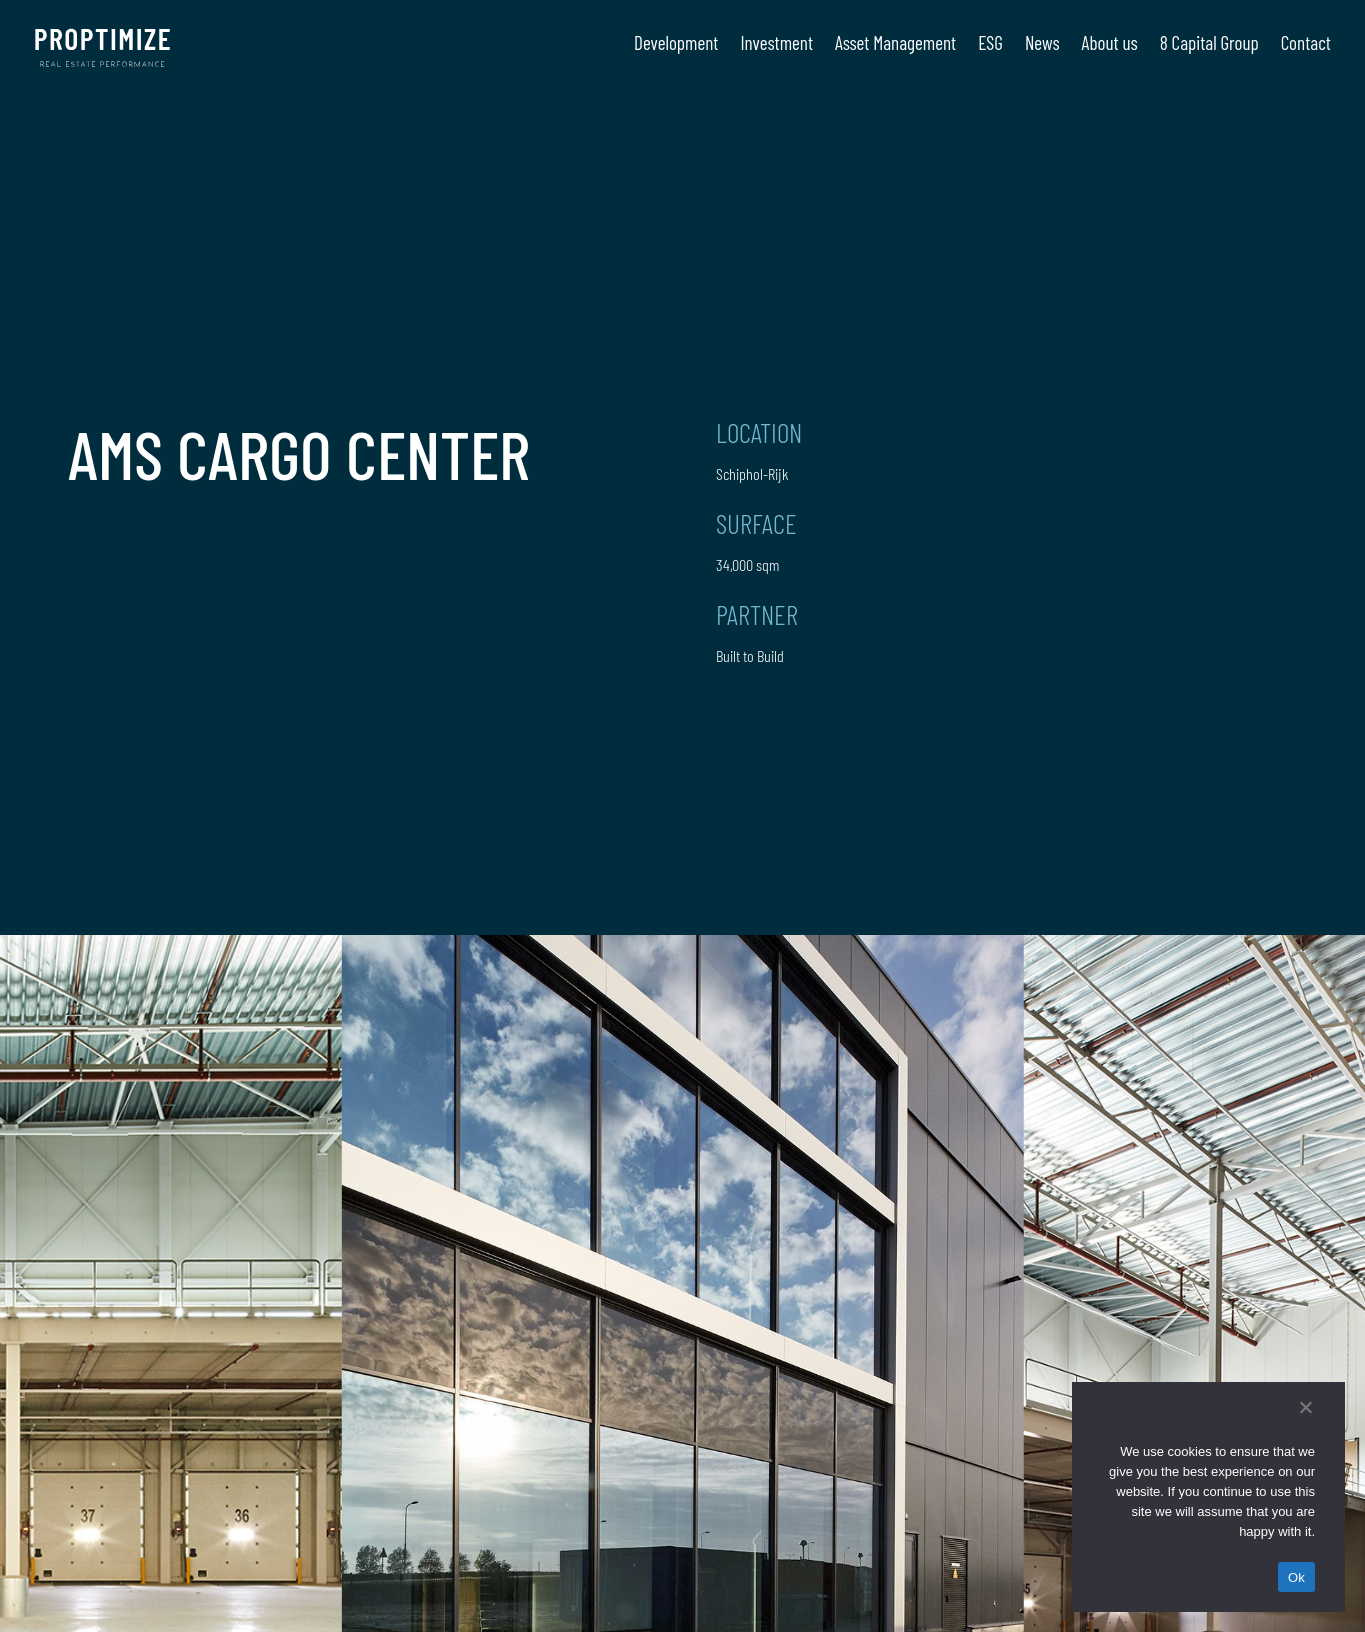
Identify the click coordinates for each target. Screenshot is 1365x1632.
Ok (1296, 1577)
